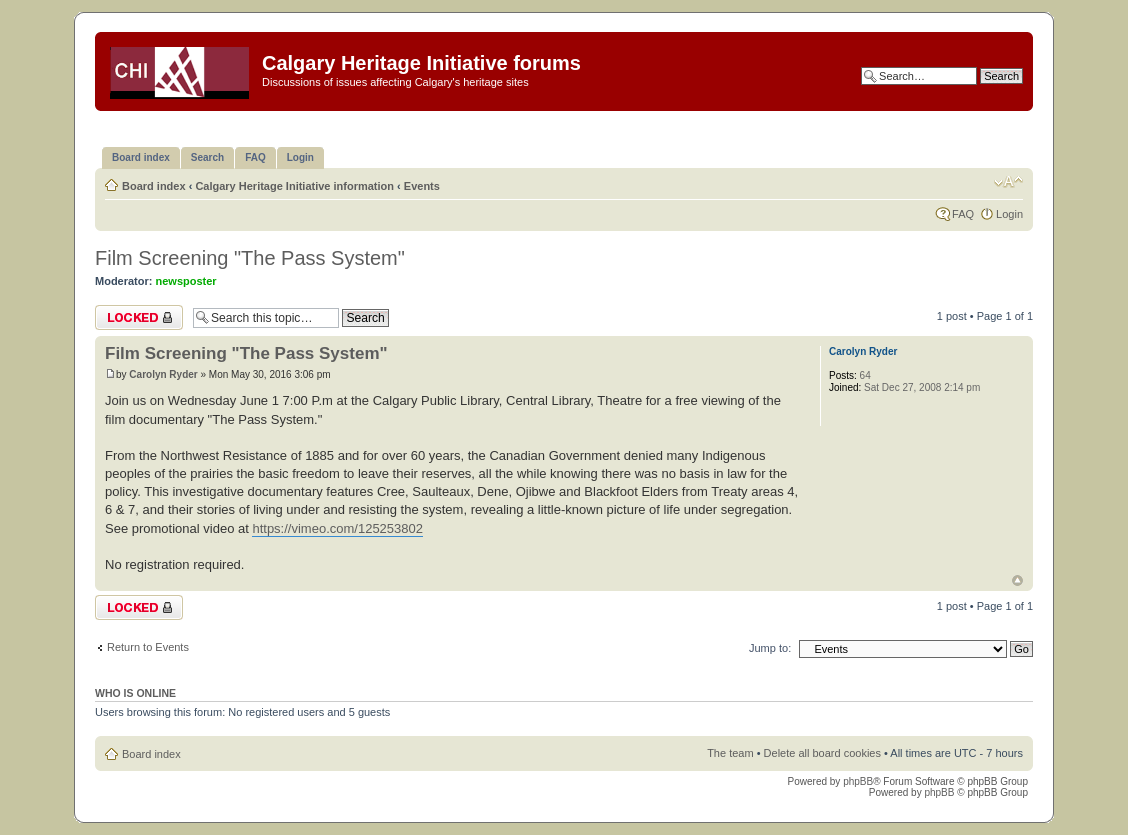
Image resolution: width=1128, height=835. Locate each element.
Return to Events (148, 647)
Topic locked (139, 317)
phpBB (858, 781)
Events (422, 186)
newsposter (186, 281)
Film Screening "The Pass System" (250, 258)
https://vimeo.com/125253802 (337, 528)
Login (1009, 214)
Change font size (1008, 182)
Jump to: (770, 648)
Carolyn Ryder (163, 374)
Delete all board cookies (822, 753)
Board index (154, 186)
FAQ (963, 214)
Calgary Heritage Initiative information (294, 186)
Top (1017, 580)
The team (730, 753)
